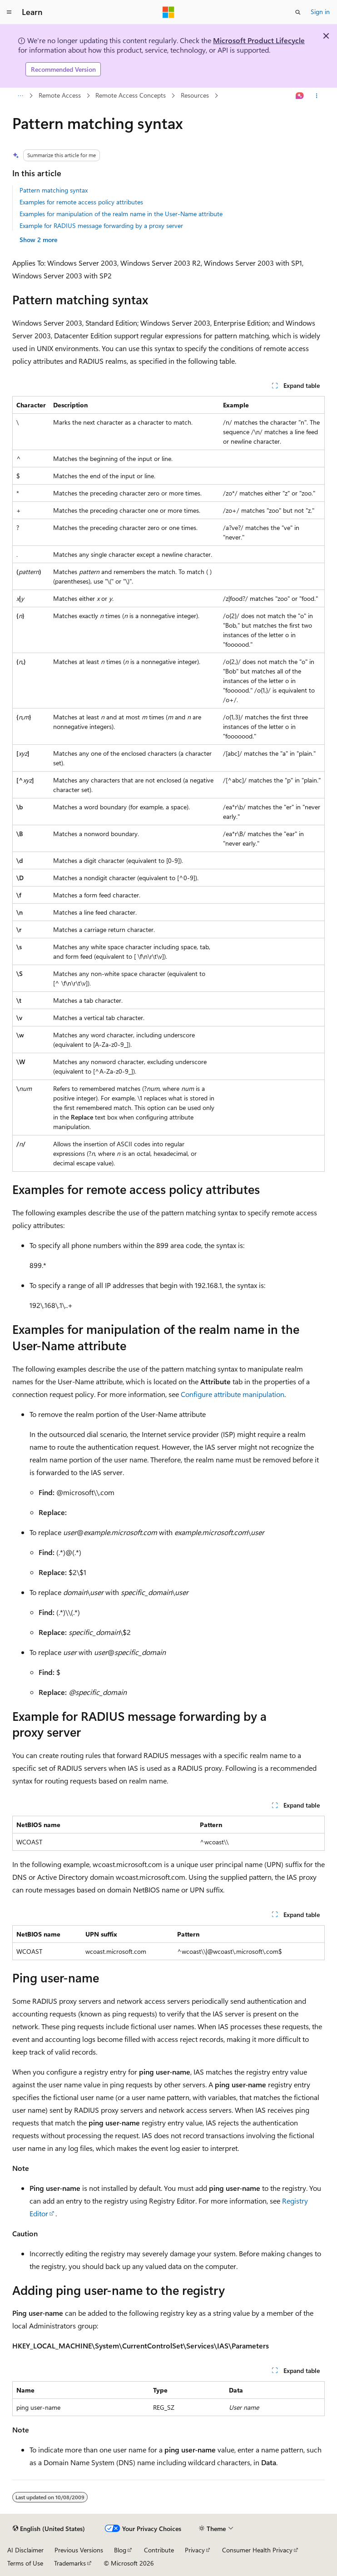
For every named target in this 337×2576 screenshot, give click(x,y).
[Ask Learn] (300, 96)
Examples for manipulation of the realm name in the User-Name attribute (121, 213)
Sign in (320, 11)
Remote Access (60, 95)
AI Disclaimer (25, 2550)
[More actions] (317, 96)
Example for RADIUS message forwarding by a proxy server (101, 225)
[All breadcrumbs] (20, 96)
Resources (195, 95)
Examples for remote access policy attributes (81, 202)
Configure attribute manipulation (232, 1394)
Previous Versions (79, 2550)
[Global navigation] (9, 12)
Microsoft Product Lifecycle (259, 40)
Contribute (159, 2550)
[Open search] (298, 12)
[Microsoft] (168, 12)
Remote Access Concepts (130, 95)
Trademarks (70, 2563)
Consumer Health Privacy (257, 2550)
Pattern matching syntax (54, 190)
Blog (120, 2550)
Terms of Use (25, 2563)
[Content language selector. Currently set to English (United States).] (48, 2529)
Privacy (195, 2550)
